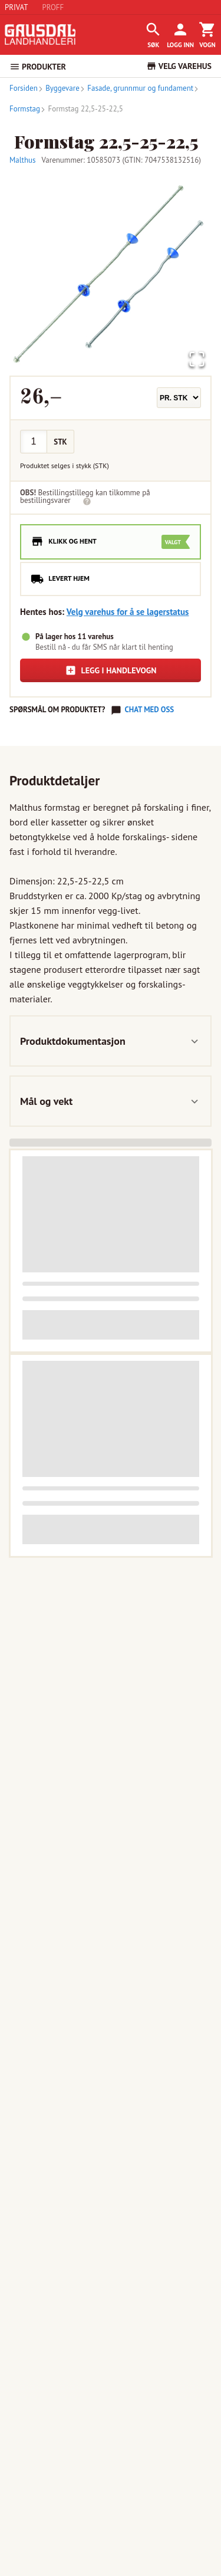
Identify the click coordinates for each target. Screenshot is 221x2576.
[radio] (110, 542)
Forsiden (23, 88)
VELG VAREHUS (179, 66)
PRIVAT (16, 7)
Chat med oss (149, 710)
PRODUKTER (37, 66)
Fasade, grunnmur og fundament (136, 88)
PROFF (53, 7)
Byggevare (59, 88)
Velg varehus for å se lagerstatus (128, 611)
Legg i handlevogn (111, 670)
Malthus (22, 160)
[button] (110, 274)
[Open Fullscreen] (197, 360)
